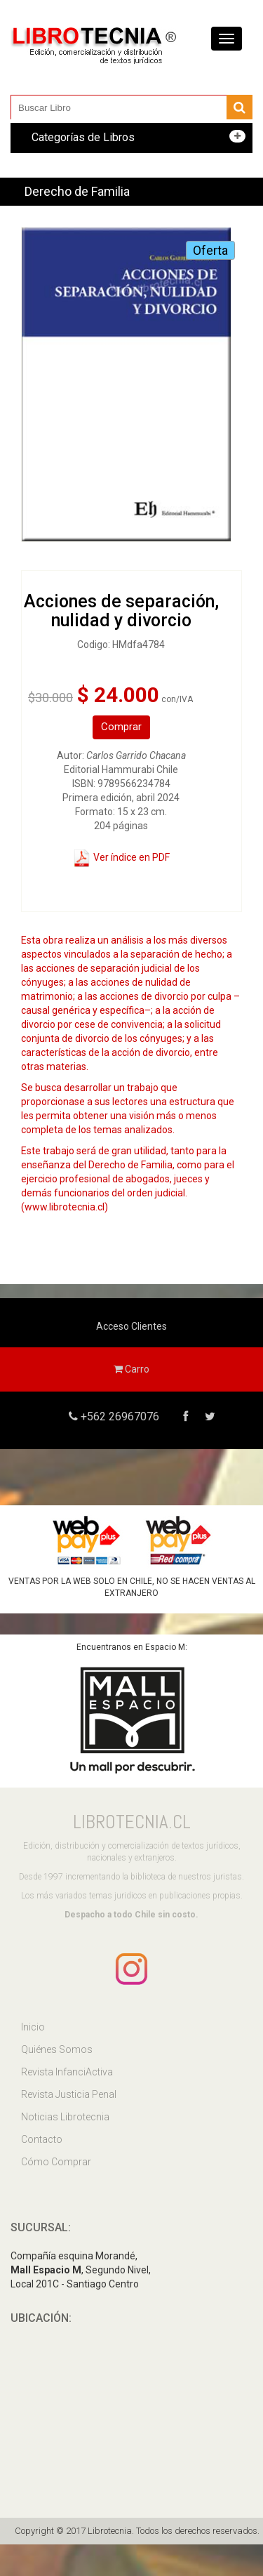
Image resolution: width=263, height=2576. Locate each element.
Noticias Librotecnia (65, 2116)
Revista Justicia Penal (68, 2094)
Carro (131, 1369)
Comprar (121, 726)
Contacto (41, 2139)
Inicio (33, 2027)
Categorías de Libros (83, 137)
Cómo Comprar (56, 2161)
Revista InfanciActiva (67, 2072)
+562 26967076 (118, 1416)
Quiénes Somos (57, 2049)
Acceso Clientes (131, 1326)
